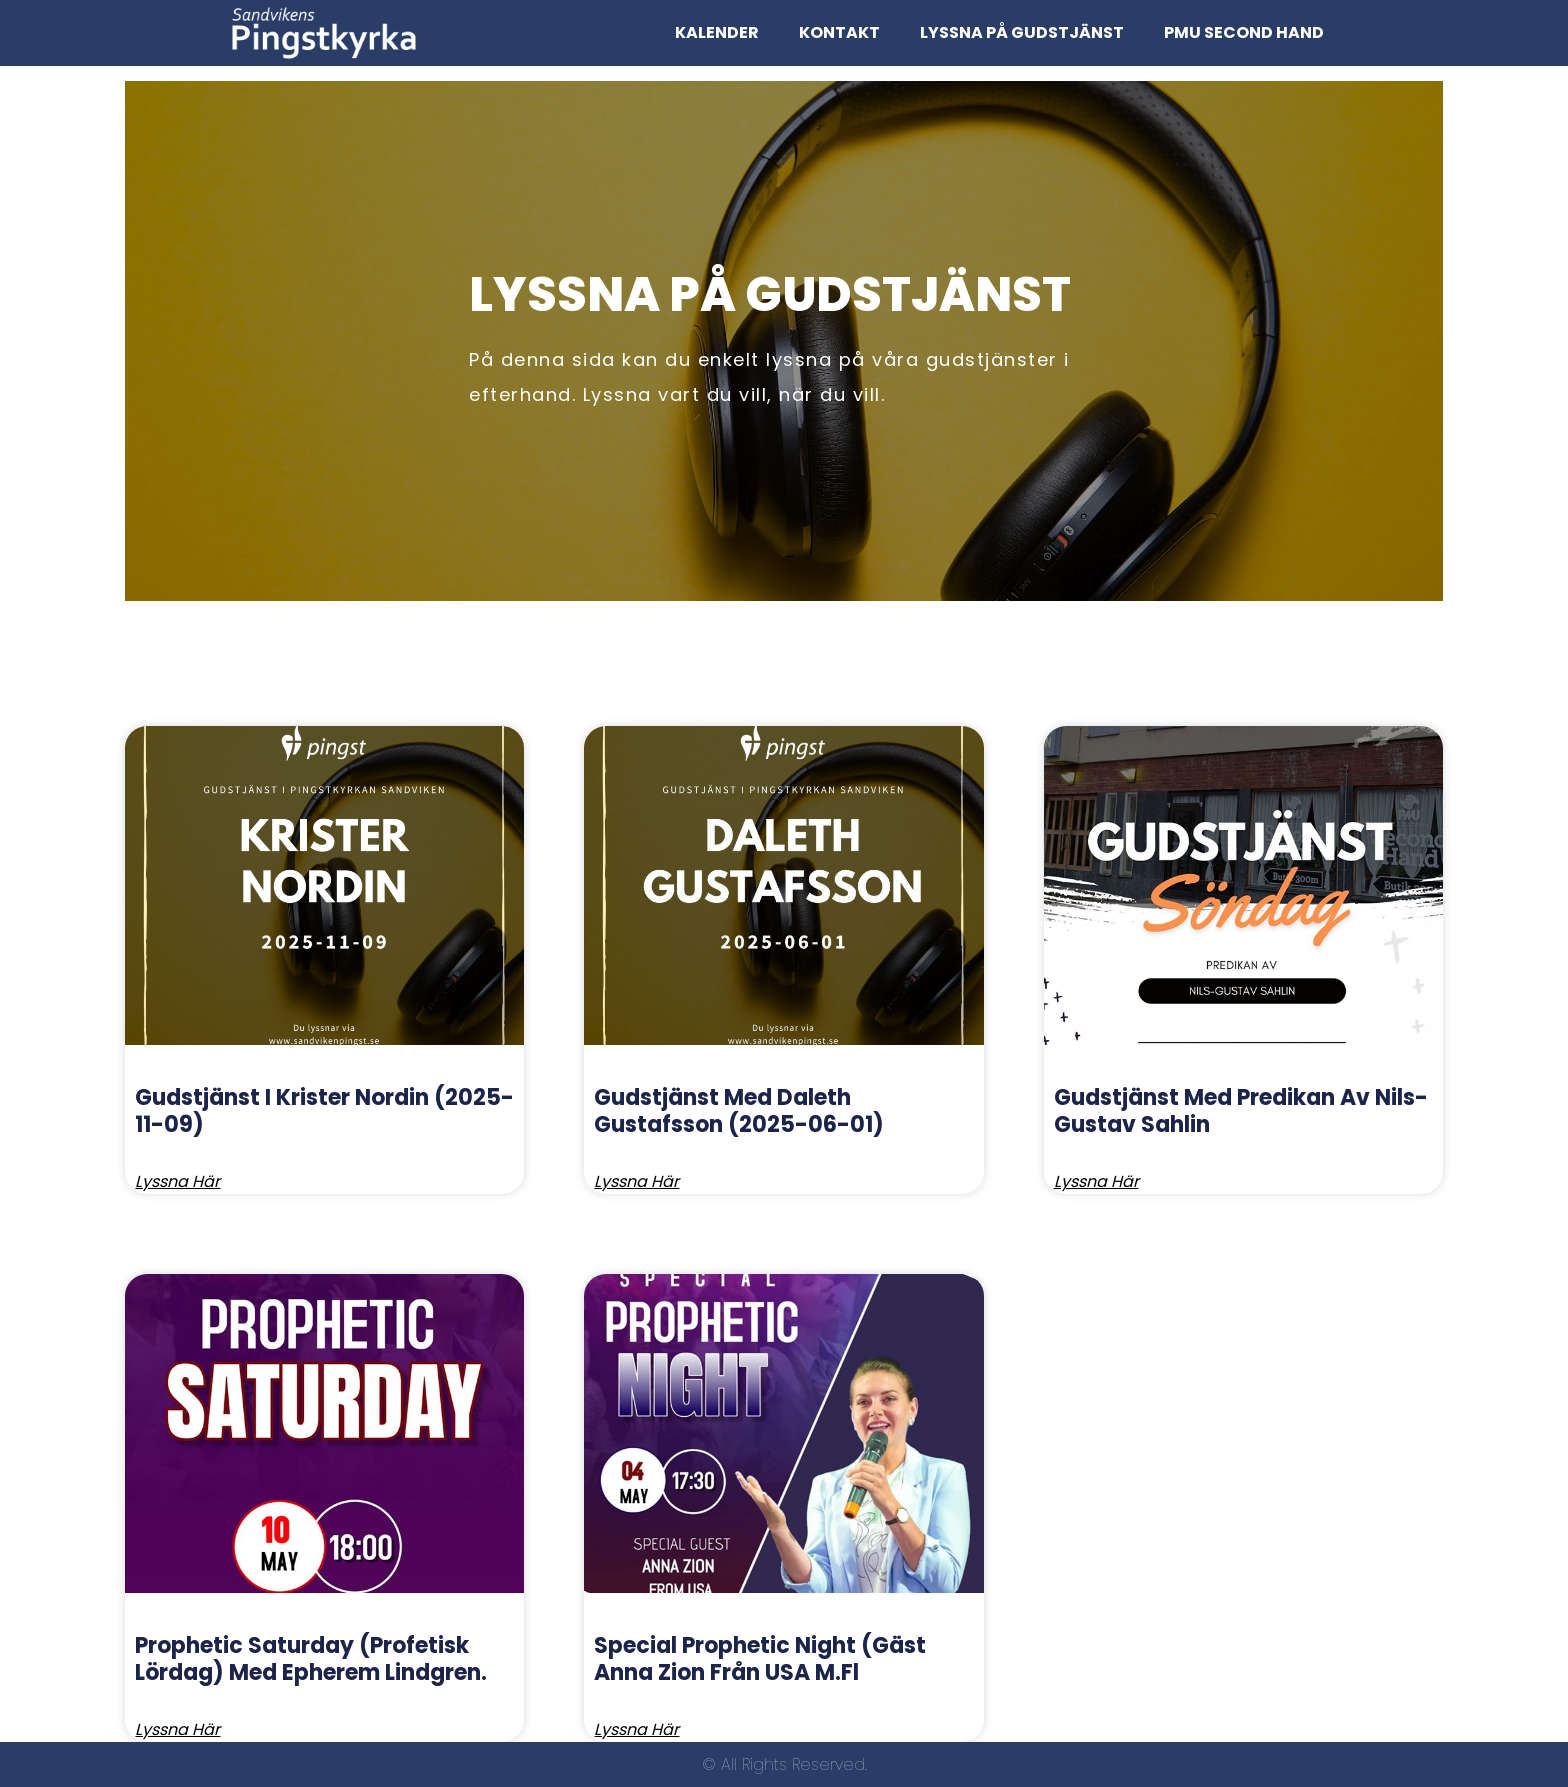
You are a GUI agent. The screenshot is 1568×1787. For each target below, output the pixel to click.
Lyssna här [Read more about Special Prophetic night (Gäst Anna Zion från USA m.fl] (636, 1730)
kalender (717, 32)
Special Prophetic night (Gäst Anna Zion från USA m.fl (760, 1658)
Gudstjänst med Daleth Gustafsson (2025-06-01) (739, 1110)
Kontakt (839, 32)
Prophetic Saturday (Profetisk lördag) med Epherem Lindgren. (311, 1658)
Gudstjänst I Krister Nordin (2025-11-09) (324, 1110)
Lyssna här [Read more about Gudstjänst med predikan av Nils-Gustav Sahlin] (1096, 1182)
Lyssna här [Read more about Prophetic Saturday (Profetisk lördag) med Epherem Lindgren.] (177, 1730)
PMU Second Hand (1244, 32)
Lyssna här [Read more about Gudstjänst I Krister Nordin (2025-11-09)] (177, 1182)
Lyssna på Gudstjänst (1022, 32)
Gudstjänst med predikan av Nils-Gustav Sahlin (1241, 1110)
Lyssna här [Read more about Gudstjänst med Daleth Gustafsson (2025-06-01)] (636, 1182)
